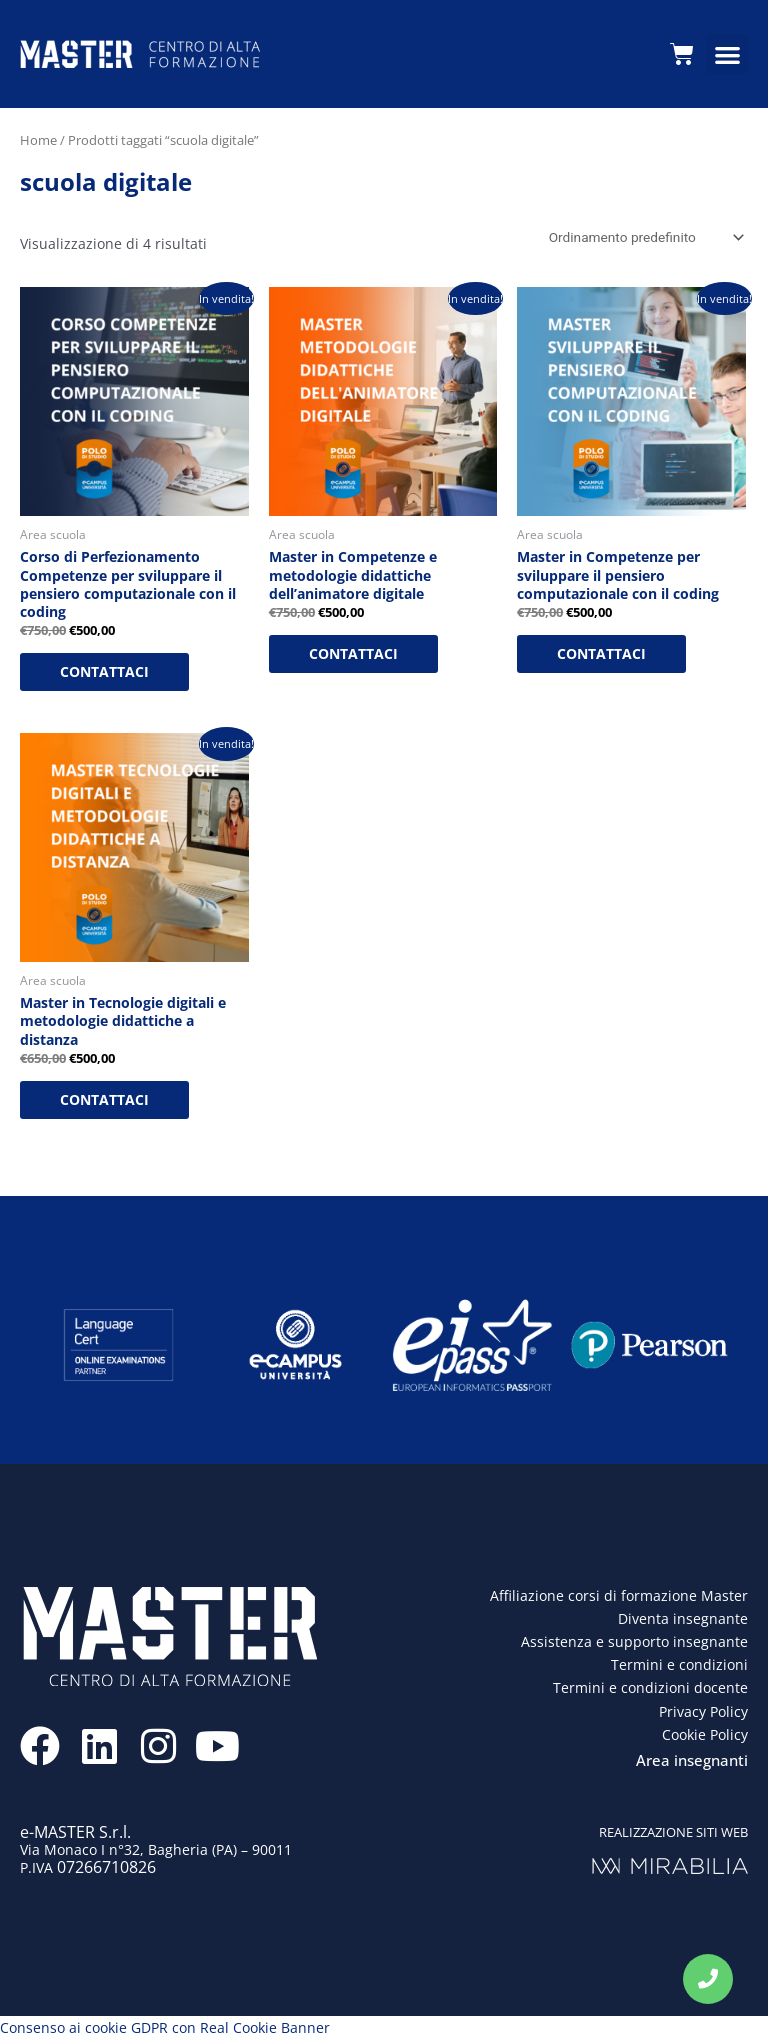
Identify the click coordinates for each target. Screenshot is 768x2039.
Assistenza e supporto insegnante (634, 1641)
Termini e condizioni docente (650, 1688)
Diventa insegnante (683, 1618)
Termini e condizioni (679, 1664)
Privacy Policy (703, 1711)
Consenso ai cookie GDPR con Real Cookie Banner (165, 2027)
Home (38, 140)
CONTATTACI (104, 671)
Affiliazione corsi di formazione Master (619, 1595)
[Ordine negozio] (643, 238)
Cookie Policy (705, 1734)
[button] (727, 54)
